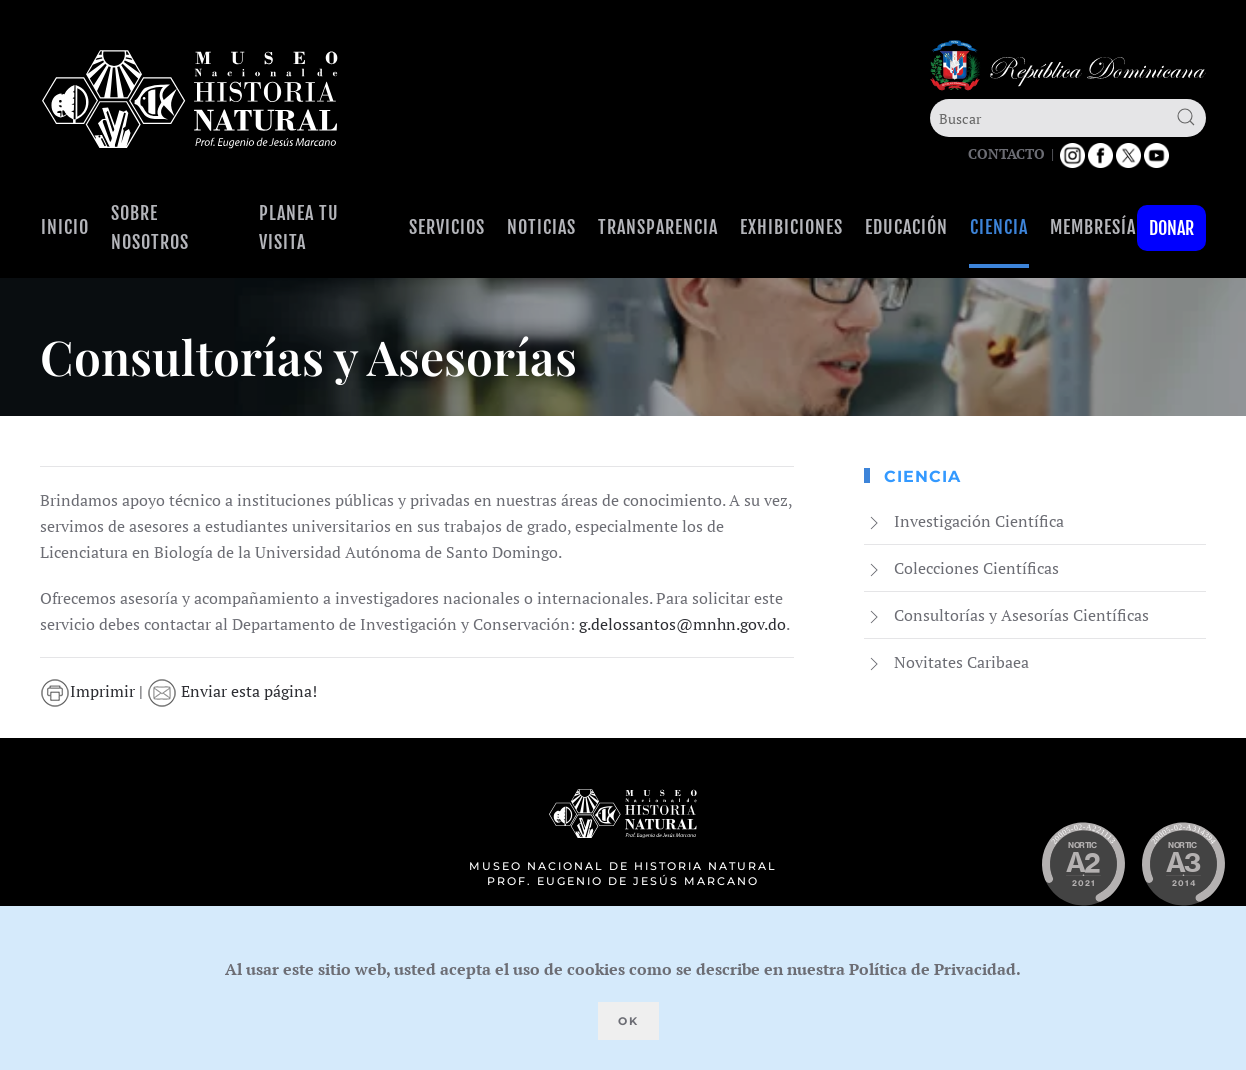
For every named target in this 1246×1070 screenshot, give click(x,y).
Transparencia (658, 227)
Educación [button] (906, 227)
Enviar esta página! (232, 691)
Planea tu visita (299, 227)
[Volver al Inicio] (190, 99)
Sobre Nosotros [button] (150, 227)
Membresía (1093, 227)
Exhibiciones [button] (791, 227)
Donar (1171, 228)
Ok (628, 1021)
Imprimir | (93, 691)
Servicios (447, 227)
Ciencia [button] (999, 227)
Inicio (65, 227)
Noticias (541, 227)
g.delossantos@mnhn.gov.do (682, 624)
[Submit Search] (1186, 117)
